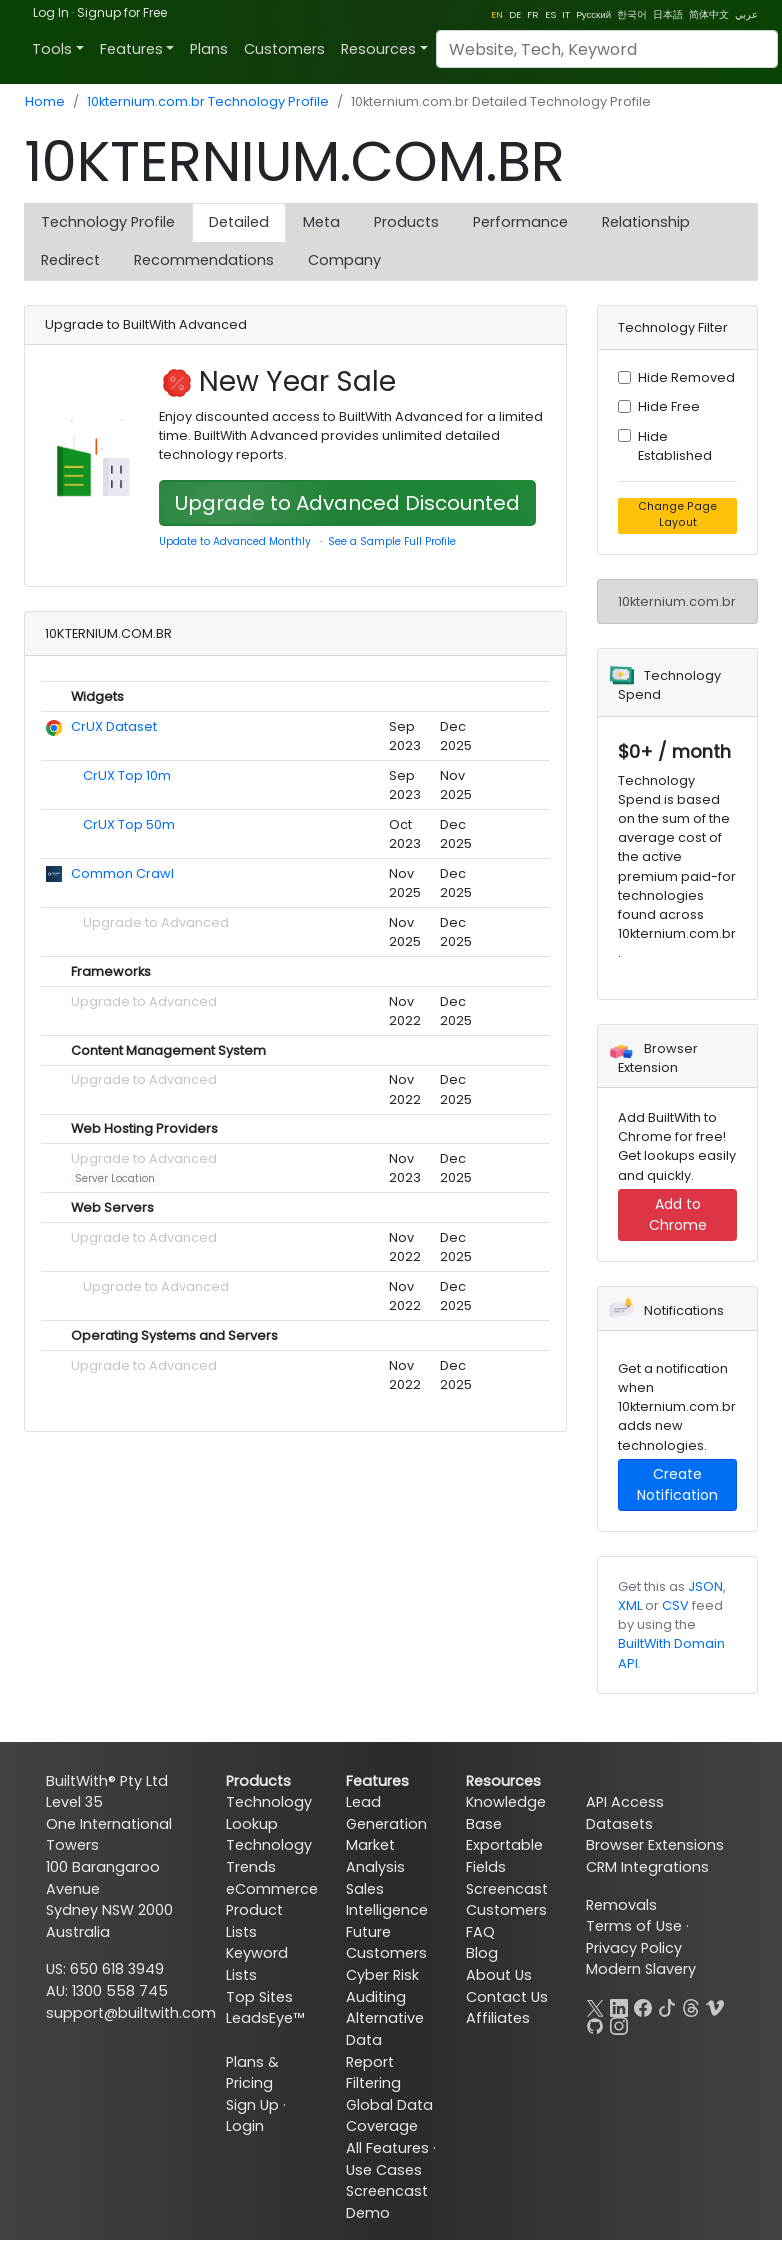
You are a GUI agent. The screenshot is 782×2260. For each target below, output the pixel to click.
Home (45, 101)
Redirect (70, 260)
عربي (746, 14)
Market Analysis (375, 1856)
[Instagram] (619, 2024)
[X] (595, 2006)
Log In (51, 12)
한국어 (632, 14)
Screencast (507, 1889)
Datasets (619, 1824)
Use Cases (384, 2170)
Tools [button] (52, 49)
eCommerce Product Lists (272, 1910)
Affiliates (498, 2018)
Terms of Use (634, 1926)
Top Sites (259, 1997)
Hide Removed (686, 377)
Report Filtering (373, 2073)
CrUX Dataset (114, 726)
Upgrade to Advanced (156, 922)
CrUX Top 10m (127, 775)
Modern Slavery (641, 1969)
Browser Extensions (655, 1845)
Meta (321, 222)
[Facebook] (643, 2006)
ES (550, 14)
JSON (705, 1586)
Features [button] (131, 49)
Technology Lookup (269, 1813)
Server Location (115, 1178)
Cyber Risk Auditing (382, 1986)
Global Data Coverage (389, 2116)
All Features (387, 2148)
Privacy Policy (634, 1948)
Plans (209, 49)
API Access (625, 1802)
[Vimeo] (715, 2006)
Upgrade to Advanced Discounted (347, 503)
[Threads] (691, 2006)
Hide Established (675, 446)
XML (630, 1605)
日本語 (668, 14)
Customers (284, 49)
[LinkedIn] (619, 2006)
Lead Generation (386, 1813)
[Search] (607, 49)
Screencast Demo (387, 2202)
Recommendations (204, 260)
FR (533, 14)
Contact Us (507, 1997)
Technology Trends (269, 1856)
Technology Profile (108, 222)
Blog (482, 1953)
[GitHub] (595, 2024)
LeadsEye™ (265, 2018)
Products (406, 222)
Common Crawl (122, 873)
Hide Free (669, 406)
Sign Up (252, 2105)
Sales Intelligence (387, 1900)
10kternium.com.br (677, 601)
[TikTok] (667, 2006)
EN (497, 14)
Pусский (593, 14)
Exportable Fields (504, 1856)
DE (515, 14)
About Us (499, 1975)
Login (245, 2126)
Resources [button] (378, 49)
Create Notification (677, 1484)
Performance (520, 222)
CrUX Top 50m (129, 824)
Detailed (239, 222)
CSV (675, 1605)
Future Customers (386, 1943)
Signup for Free (122, 12)
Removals (621, 1905)
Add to (678, 1214)
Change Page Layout (677, 514)
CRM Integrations (647, 1867)
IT (566, 14)
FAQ (480, 1932)
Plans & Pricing (252, 2073)
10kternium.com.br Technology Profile (208, 101)
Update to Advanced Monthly (235, 541)
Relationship (646, 222)
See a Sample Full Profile (392, 541)
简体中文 (709, 14)
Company (344, 260)
